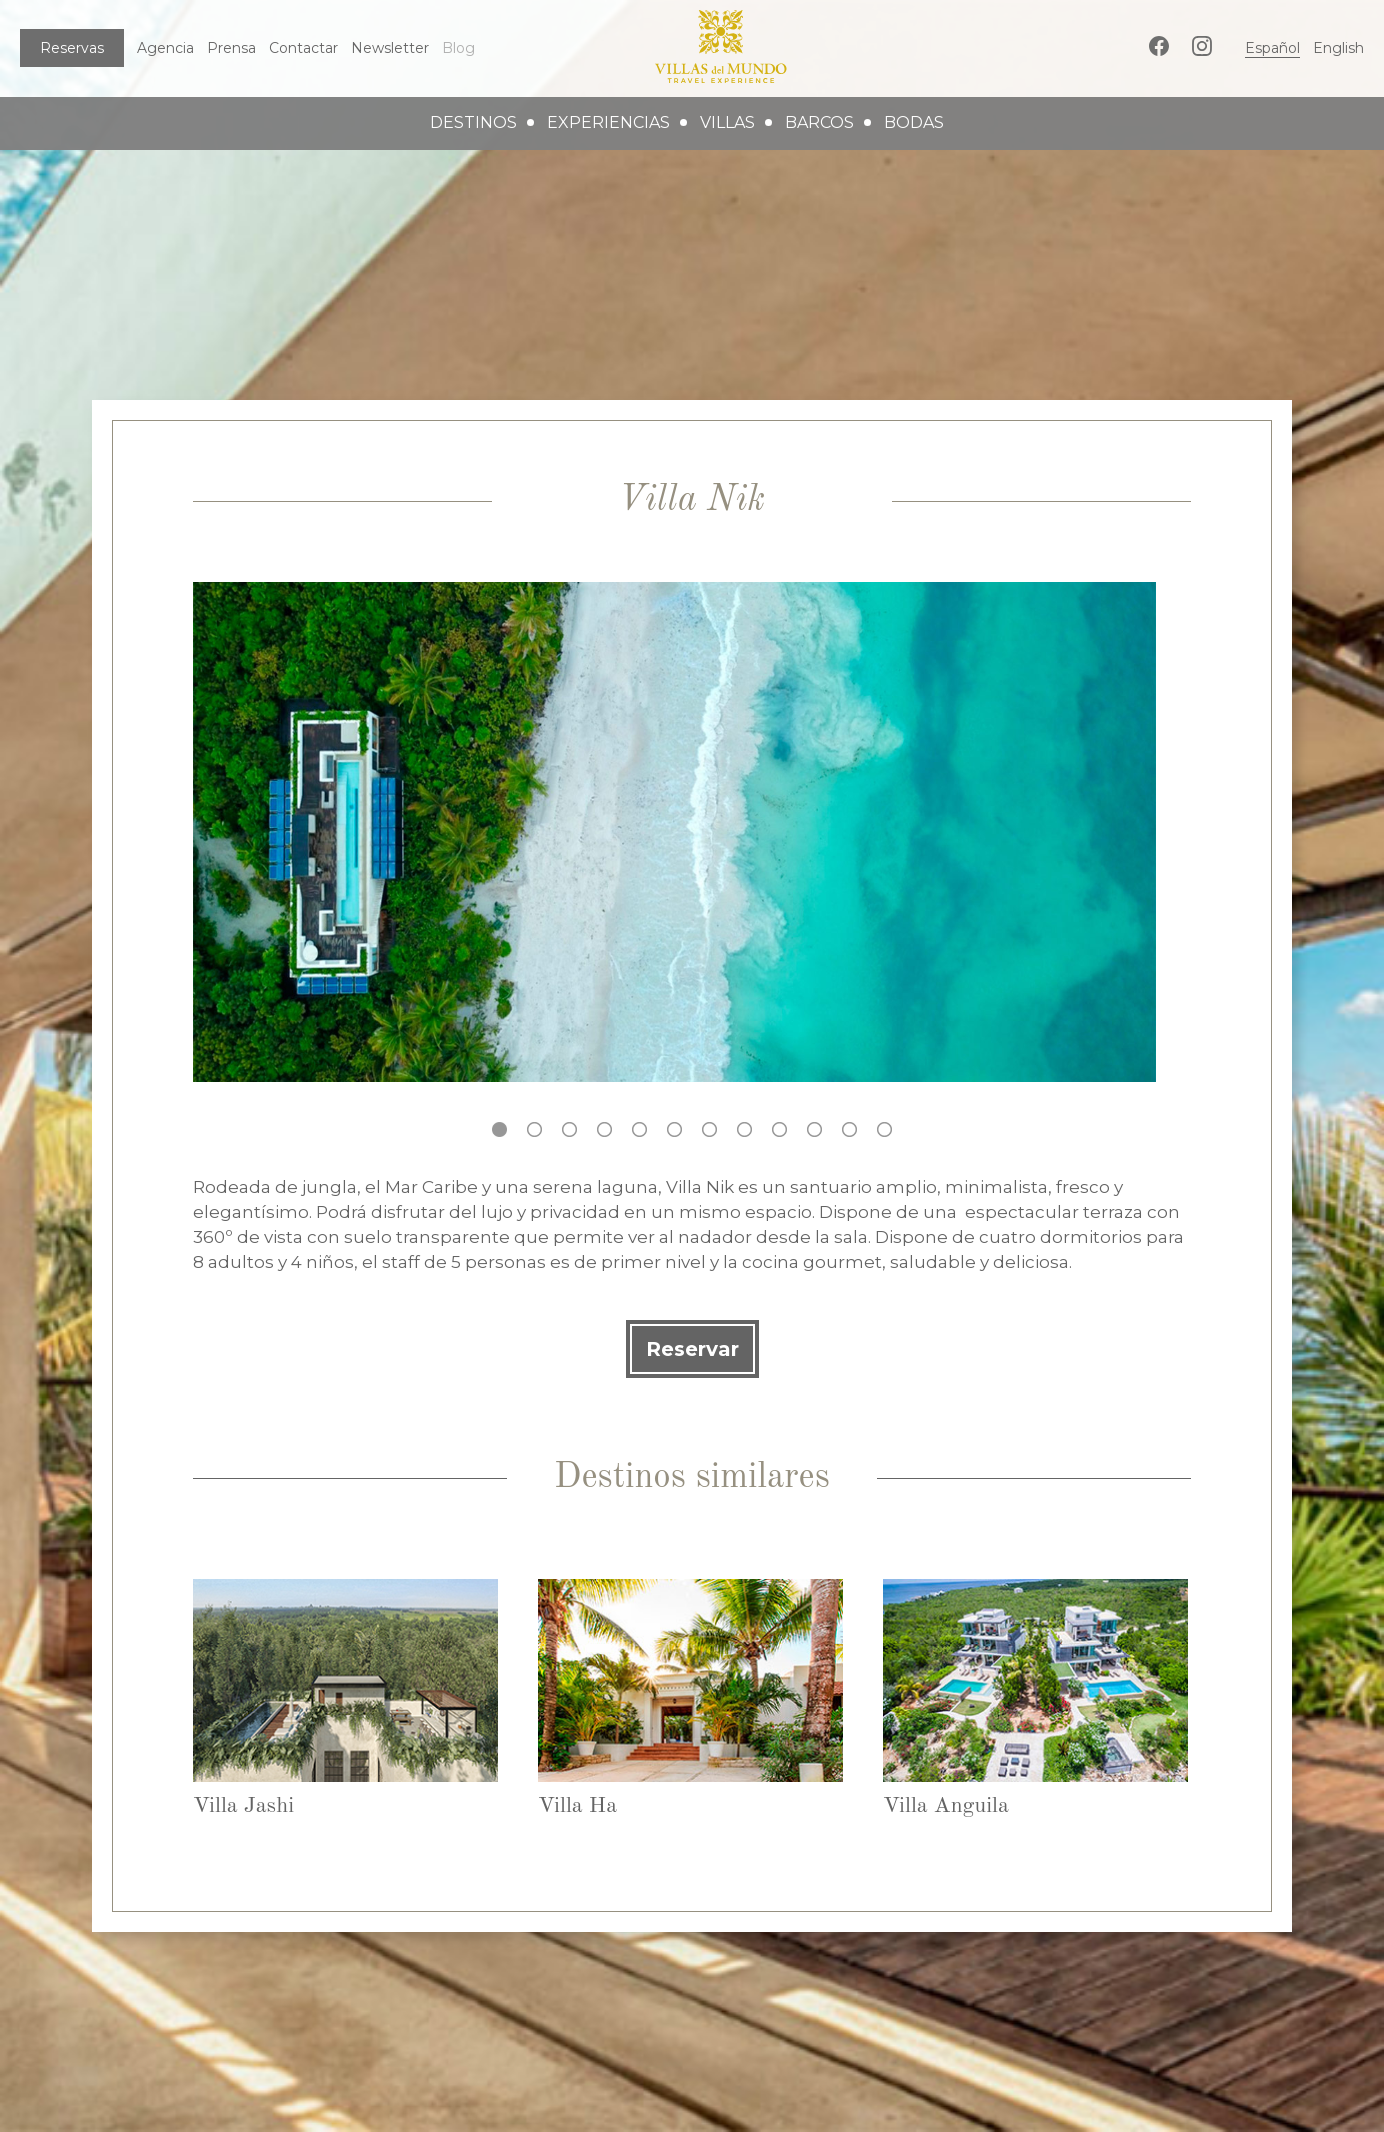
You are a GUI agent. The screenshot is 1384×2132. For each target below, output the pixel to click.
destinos (473, 122)
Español (1272, 48)
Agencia (165, 48)
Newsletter (390, 48)
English (1338, 48)
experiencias (608, 122)
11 (849, 1129)
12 (884, 1129)
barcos (819, 122)
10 (814, 1129)
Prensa (231, 48)
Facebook (1159, 46)
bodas (914, 122)
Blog (458, 48)
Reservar (692, 1349)
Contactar (303, 48)
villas (727, 122)
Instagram (1202, 46)
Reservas (72, 48)
